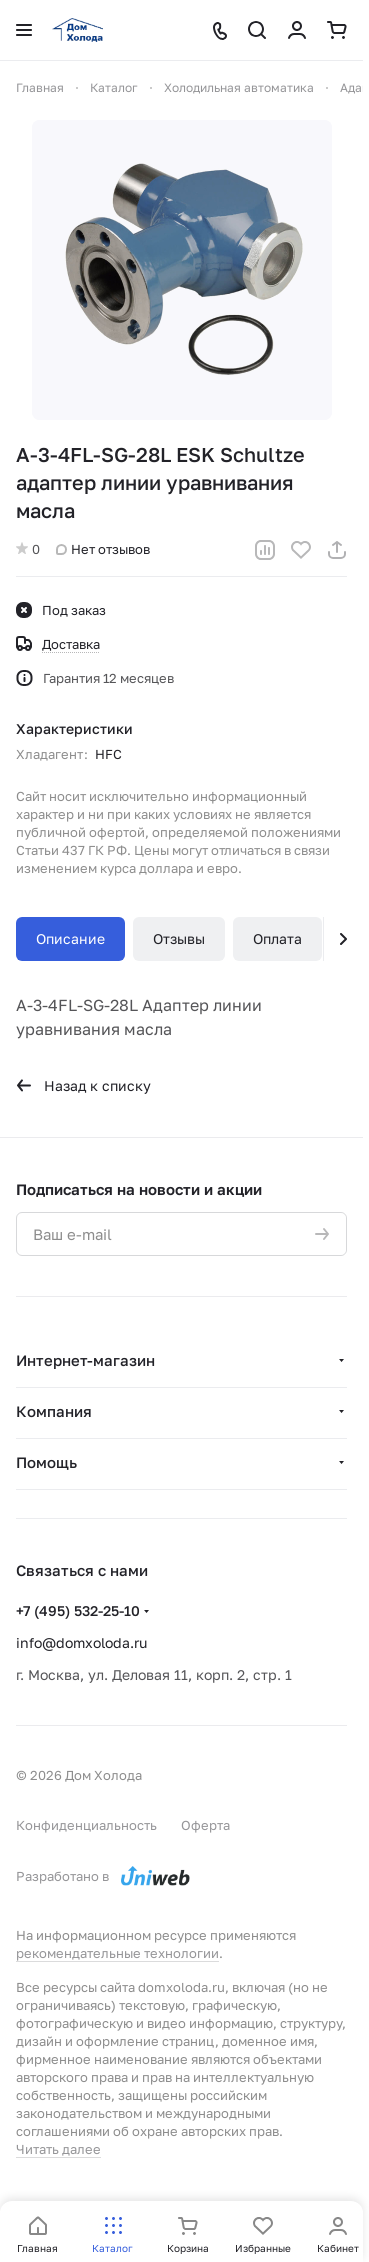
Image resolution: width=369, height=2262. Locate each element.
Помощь (46, 1462)
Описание (70, 938)
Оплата (277, 938)
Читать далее (58, 2149)
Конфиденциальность (86, 1825)
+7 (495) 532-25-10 (78, 1610)
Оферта (205, 1825)
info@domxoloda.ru (81, 1642)
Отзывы (179, 938)
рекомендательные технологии (117, 1953)
